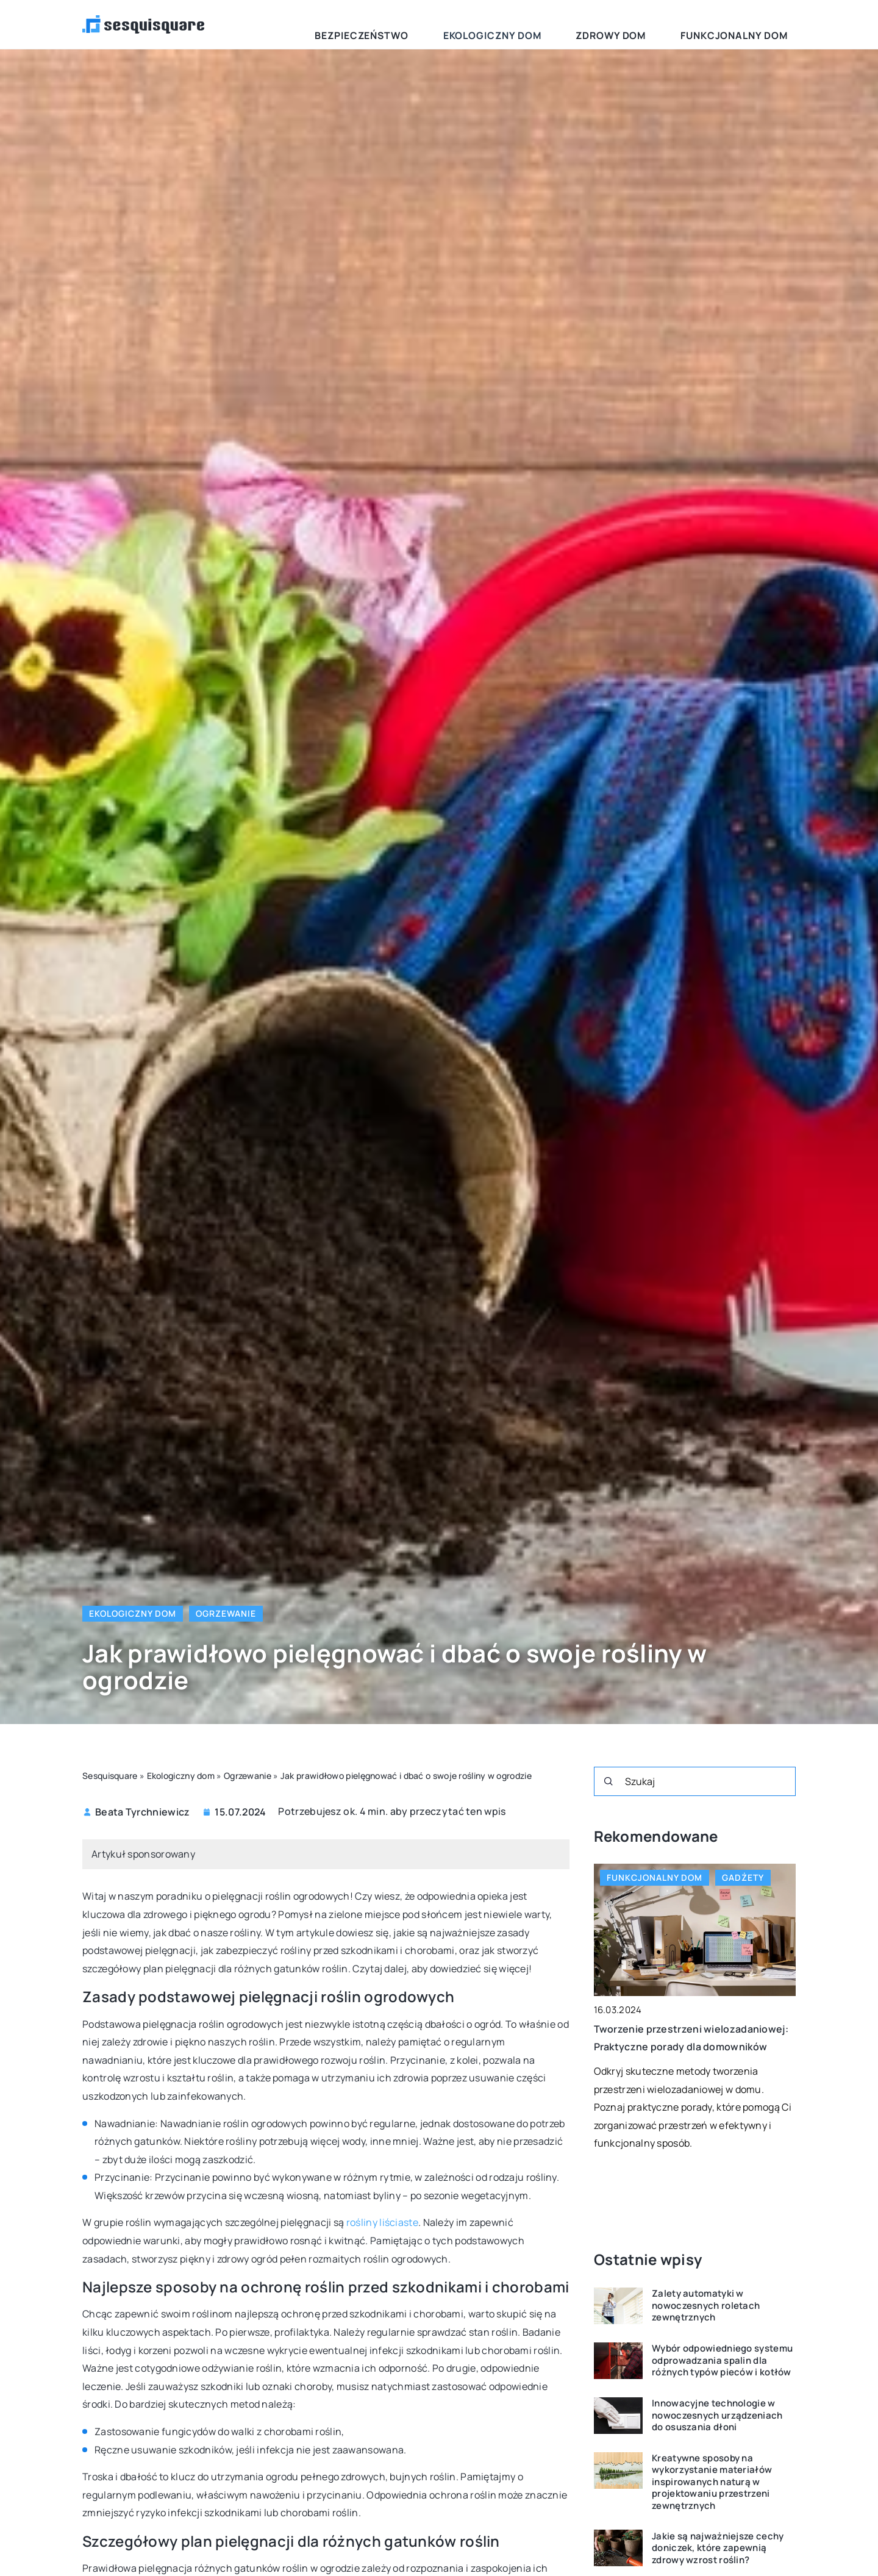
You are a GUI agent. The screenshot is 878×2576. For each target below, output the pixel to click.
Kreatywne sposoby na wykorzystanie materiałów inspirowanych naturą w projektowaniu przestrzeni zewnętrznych (712, 2482)
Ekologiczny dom (566, 24)
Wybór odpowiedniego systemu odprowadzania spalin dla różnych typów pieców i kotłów (722, 2360)
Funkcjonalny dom (750, 24)
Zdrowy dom (656, 24)
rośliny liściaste (382, 2222)
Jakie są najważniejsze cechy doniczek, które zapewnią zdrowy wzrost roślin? (717, 2548)
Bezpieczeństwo (465, 24)
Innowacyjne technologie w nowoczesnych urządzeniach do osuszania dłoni (717, 2415)
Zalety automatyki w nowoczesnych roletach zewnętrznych (706, 2306)
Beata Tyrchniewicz (142, 1812)
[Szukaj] (608, 1781)
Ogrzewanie (226, 1613)
